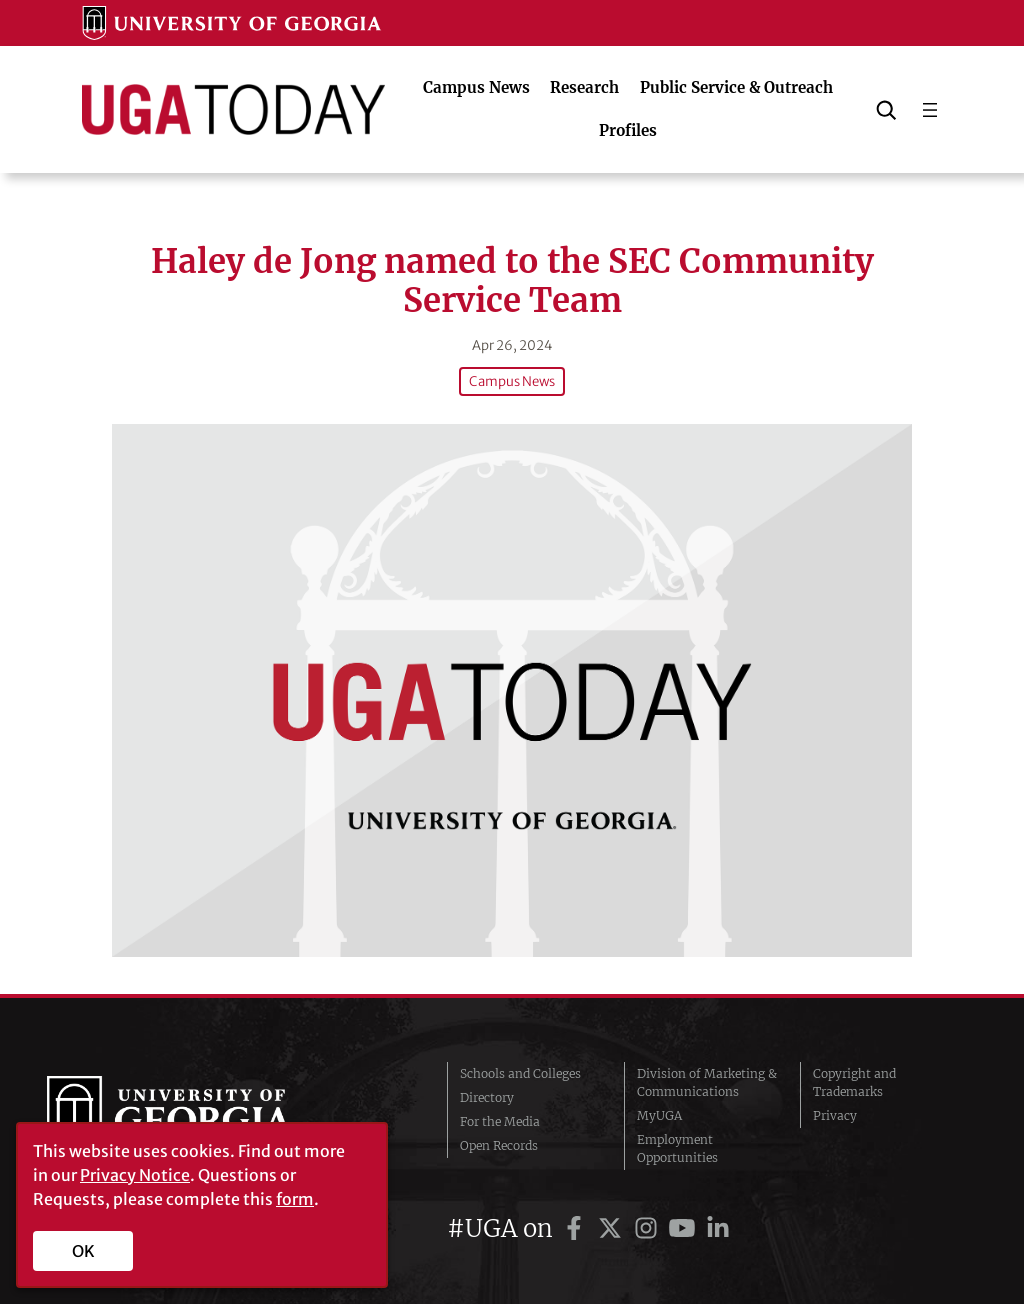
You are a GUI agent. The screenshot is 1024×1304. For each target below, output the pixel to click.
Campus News (512, 381)
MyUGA (659, 1115)
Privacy (835, 1115)
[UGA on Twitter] (613, 1228)
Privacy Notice (135, 1175)
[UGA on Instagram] (649, 1228)
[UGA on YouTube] (685, 1228)
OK (83, 1251)
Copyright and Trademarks (854, 1082)
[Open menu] (930, 110)
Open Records (499, 1145)
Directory (487, 1097)
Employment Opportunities (677, 1148)
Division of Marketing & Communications (707, 1082)
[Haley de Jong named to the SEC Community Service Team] (512, 690)
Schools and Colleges (520, 1073)
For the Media (500, 1121)
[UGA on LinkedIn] (718, 1228)
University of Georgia (197, 1116)
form (295, 1199)
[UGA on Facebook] (577, 1228)
